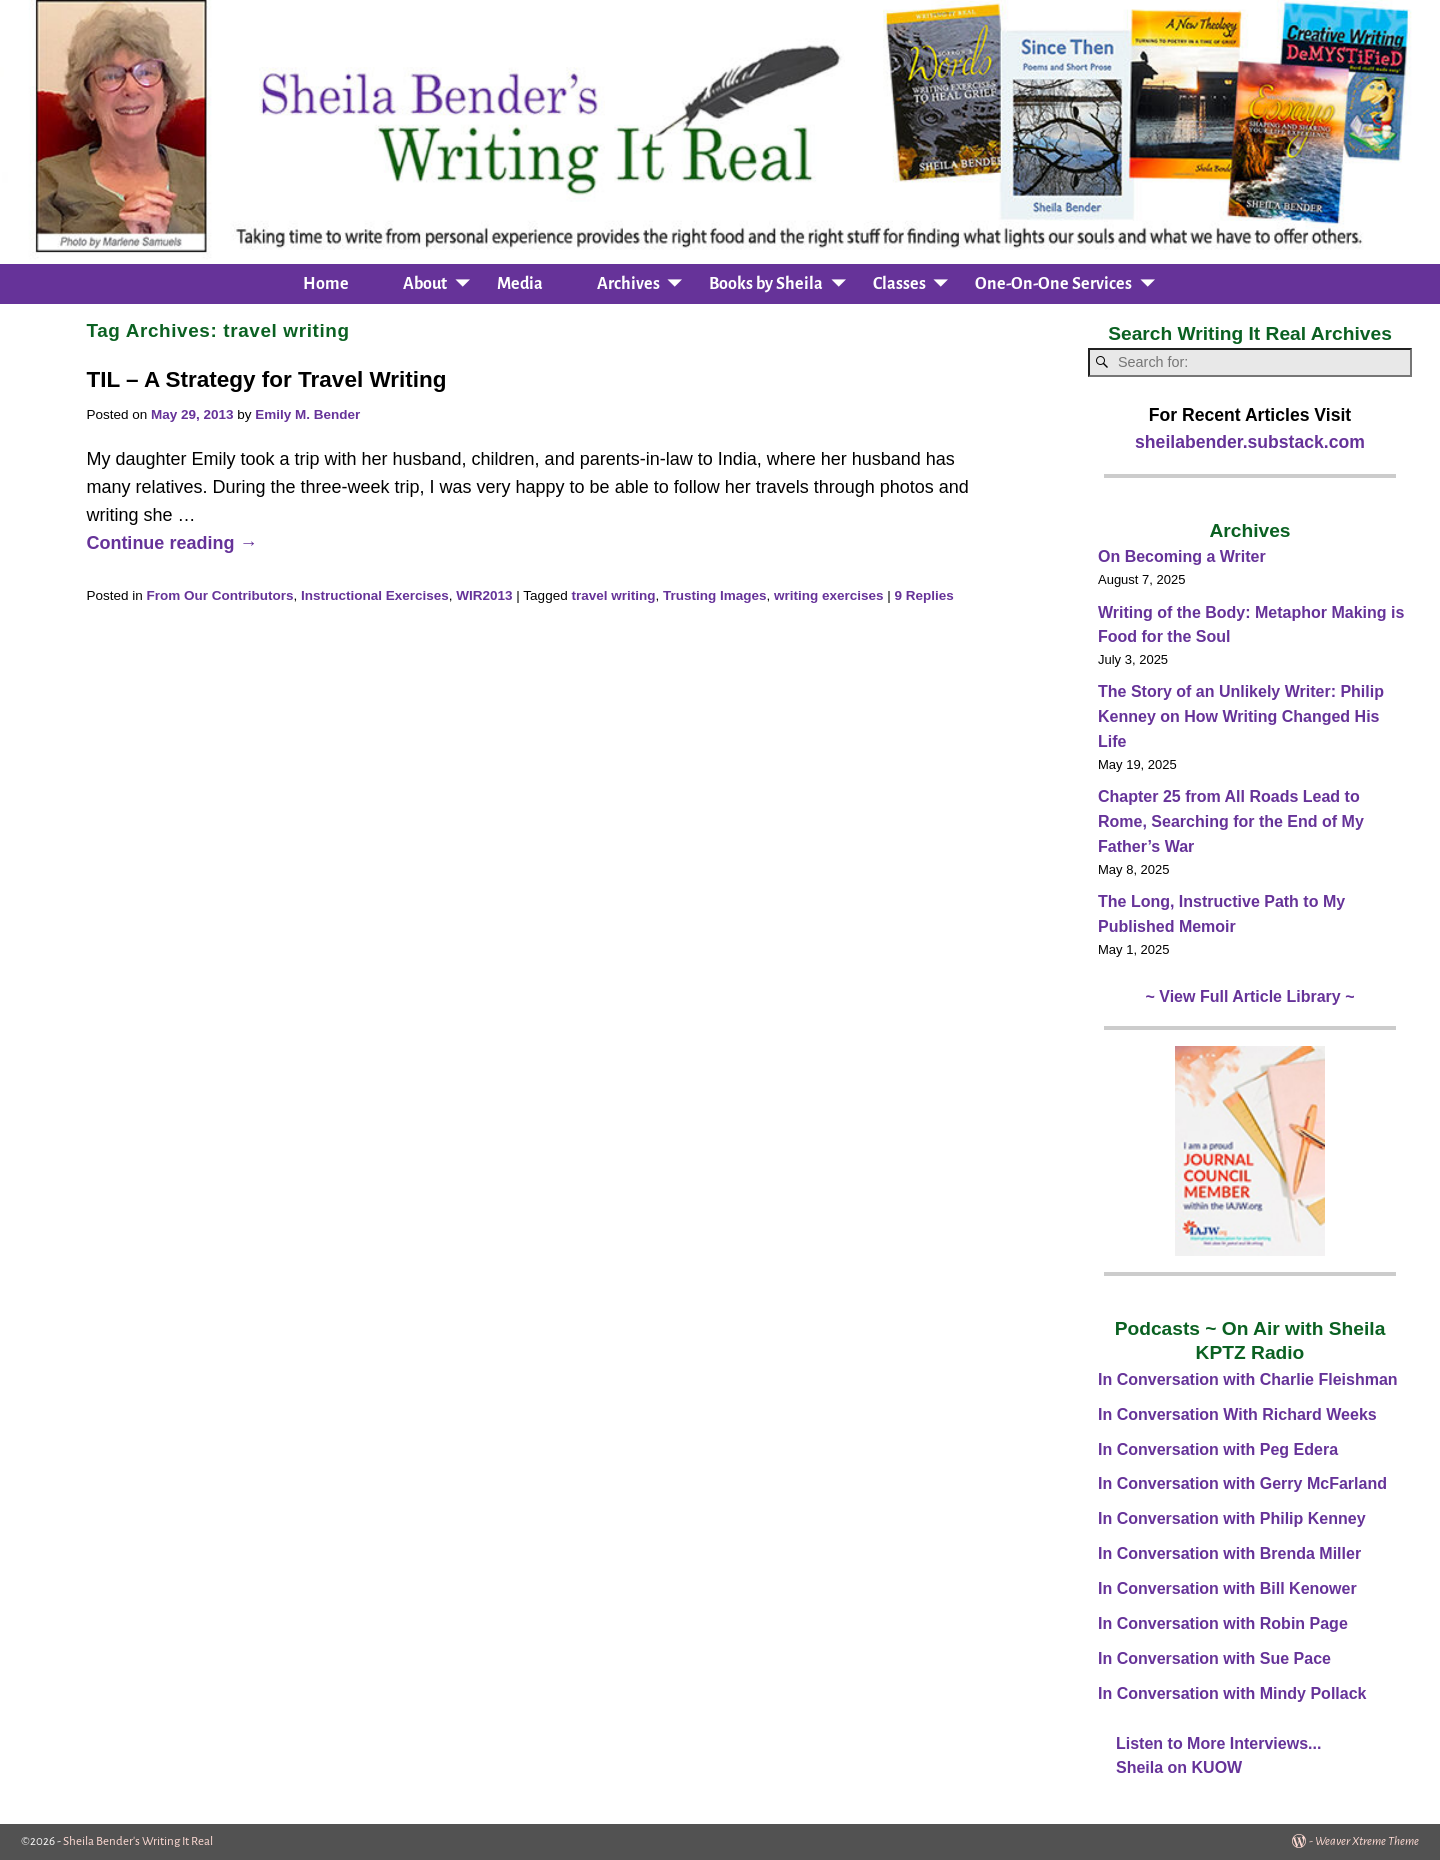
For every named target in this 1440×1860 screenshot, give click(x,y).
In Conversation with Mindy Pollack (1232, 1693)
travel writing (613, 595)
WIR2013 (484, 595)
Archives (628, 284)
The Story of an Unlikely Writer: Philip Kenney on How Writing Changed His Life (1241, 716)
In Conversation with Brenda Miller (1229, 1553)
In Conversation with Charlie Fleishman (1248, 1379)
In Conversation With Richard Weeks (1237, 1414)
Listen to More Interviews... (1218, 1743)
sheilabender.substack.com (1250, 442)
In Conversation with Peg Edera (1218, 1449)
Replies (924, 595)
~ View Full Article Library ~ (1250, 996)
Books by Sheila (766, 284)
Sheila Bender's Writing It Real (138, 1841)
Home (326, 284)
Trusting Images (715, 595)
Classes (899, 284)
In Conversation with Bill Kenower (1227, 1588)
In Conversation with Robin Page (1223, 1623)
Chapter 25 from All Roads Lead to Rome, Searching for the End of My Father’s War (1231, 821)
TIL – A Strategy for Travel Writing (266, 379)
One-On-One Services (1053, 284)
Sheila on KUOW (1179, 1767)
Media (520, 284)
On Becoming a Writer (1182, 556)
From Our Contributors (219, 595)
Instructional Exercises (375, 595)
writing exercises (829, 595)
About (425, 284)
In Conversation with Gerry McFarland (1242, 1483)
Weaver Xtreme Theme (1367, 1841)
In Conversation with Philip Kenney (1232, 1518)
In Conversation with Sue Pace (1214, 1658)
